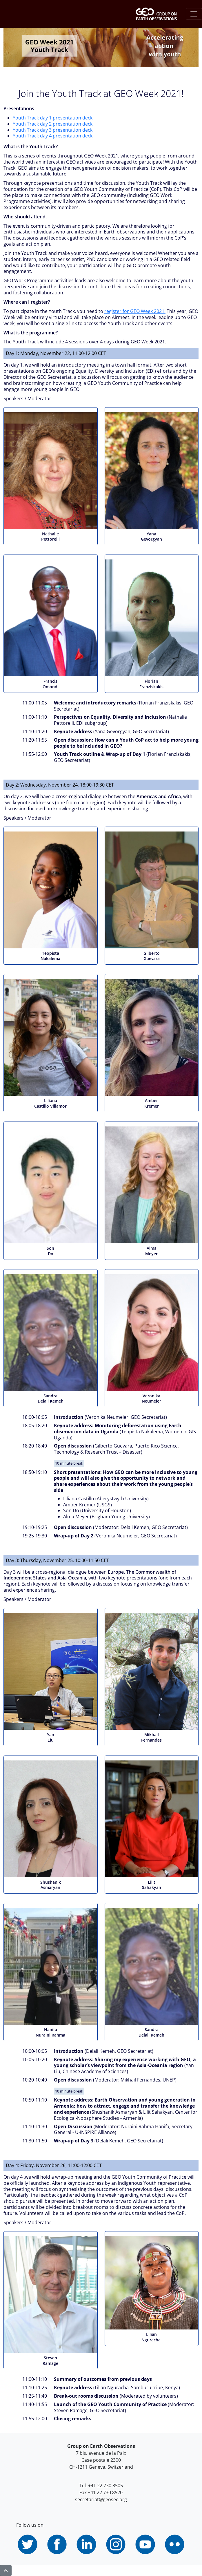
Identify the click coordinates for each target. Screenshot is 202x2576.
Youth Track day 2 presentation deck (52, 124)
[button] (6, 2570)
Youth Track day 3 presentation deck (52, 130)
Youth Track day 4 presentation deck (52, 136)
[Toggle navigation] (194, 14)
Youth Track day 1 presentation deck (52, 118)
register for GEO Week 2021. (134, 311)
